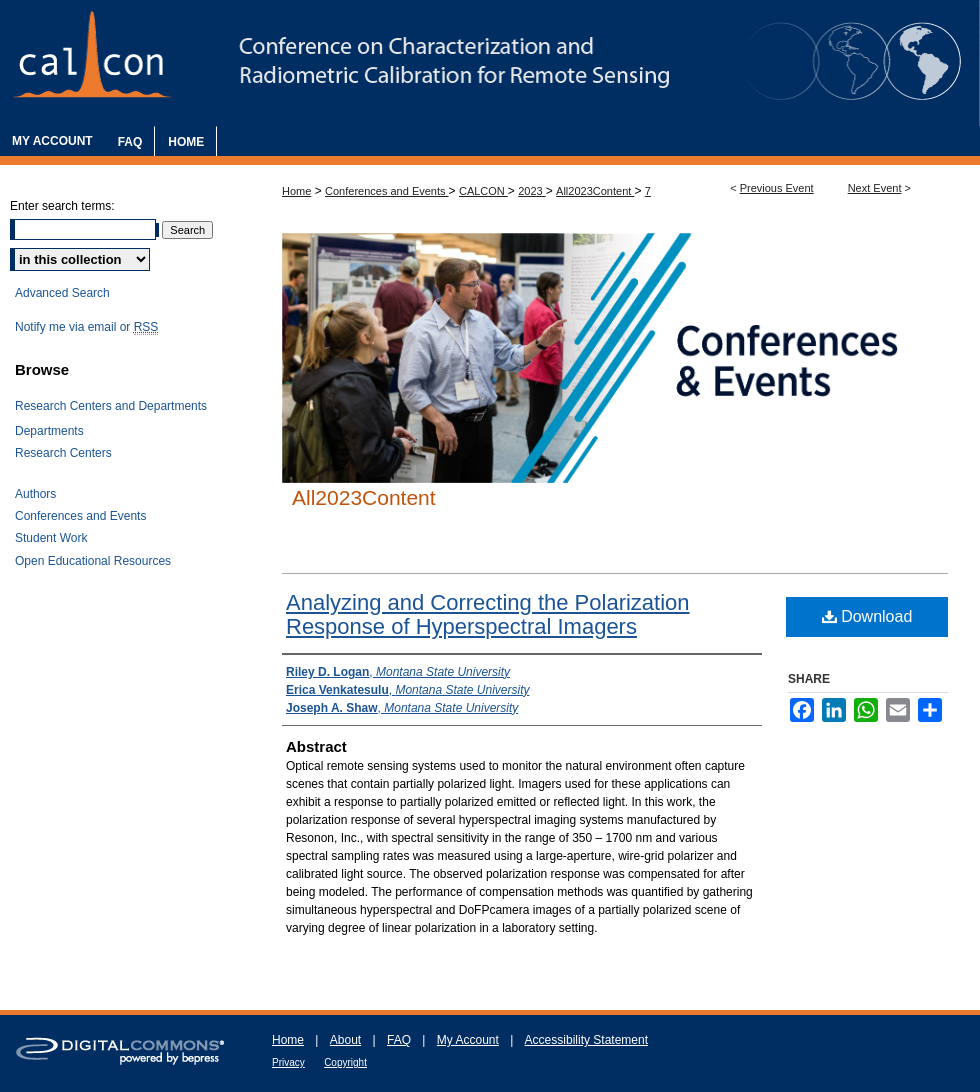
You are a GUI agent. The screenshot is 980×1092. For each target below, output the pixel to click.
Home (296, 191)
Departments (49, 431)
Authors (35, 494)
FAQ (399, 1040)
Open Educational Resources (93, 561)
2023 (532, 191)
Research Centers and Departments (111, 406)
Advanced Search (62, 293)
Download (867, 616)
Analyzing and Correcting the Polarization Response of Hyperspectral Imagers (488, 614)
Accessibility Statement (586, 1040)
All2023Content (595, 191)
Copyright (345, 1062)
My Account (468, 1040)
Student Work (51, 538)
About (345, 1040)
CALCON (483, 191)
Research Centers (63, 453)
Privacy (288, 1062)
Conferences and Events (387, 191)
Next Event (875, 188)
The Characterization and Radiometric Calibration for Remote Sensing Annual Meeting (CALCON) (490, 63)
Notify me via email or (86, 327)
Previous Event (777, 188)
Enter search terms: (62, 206)
